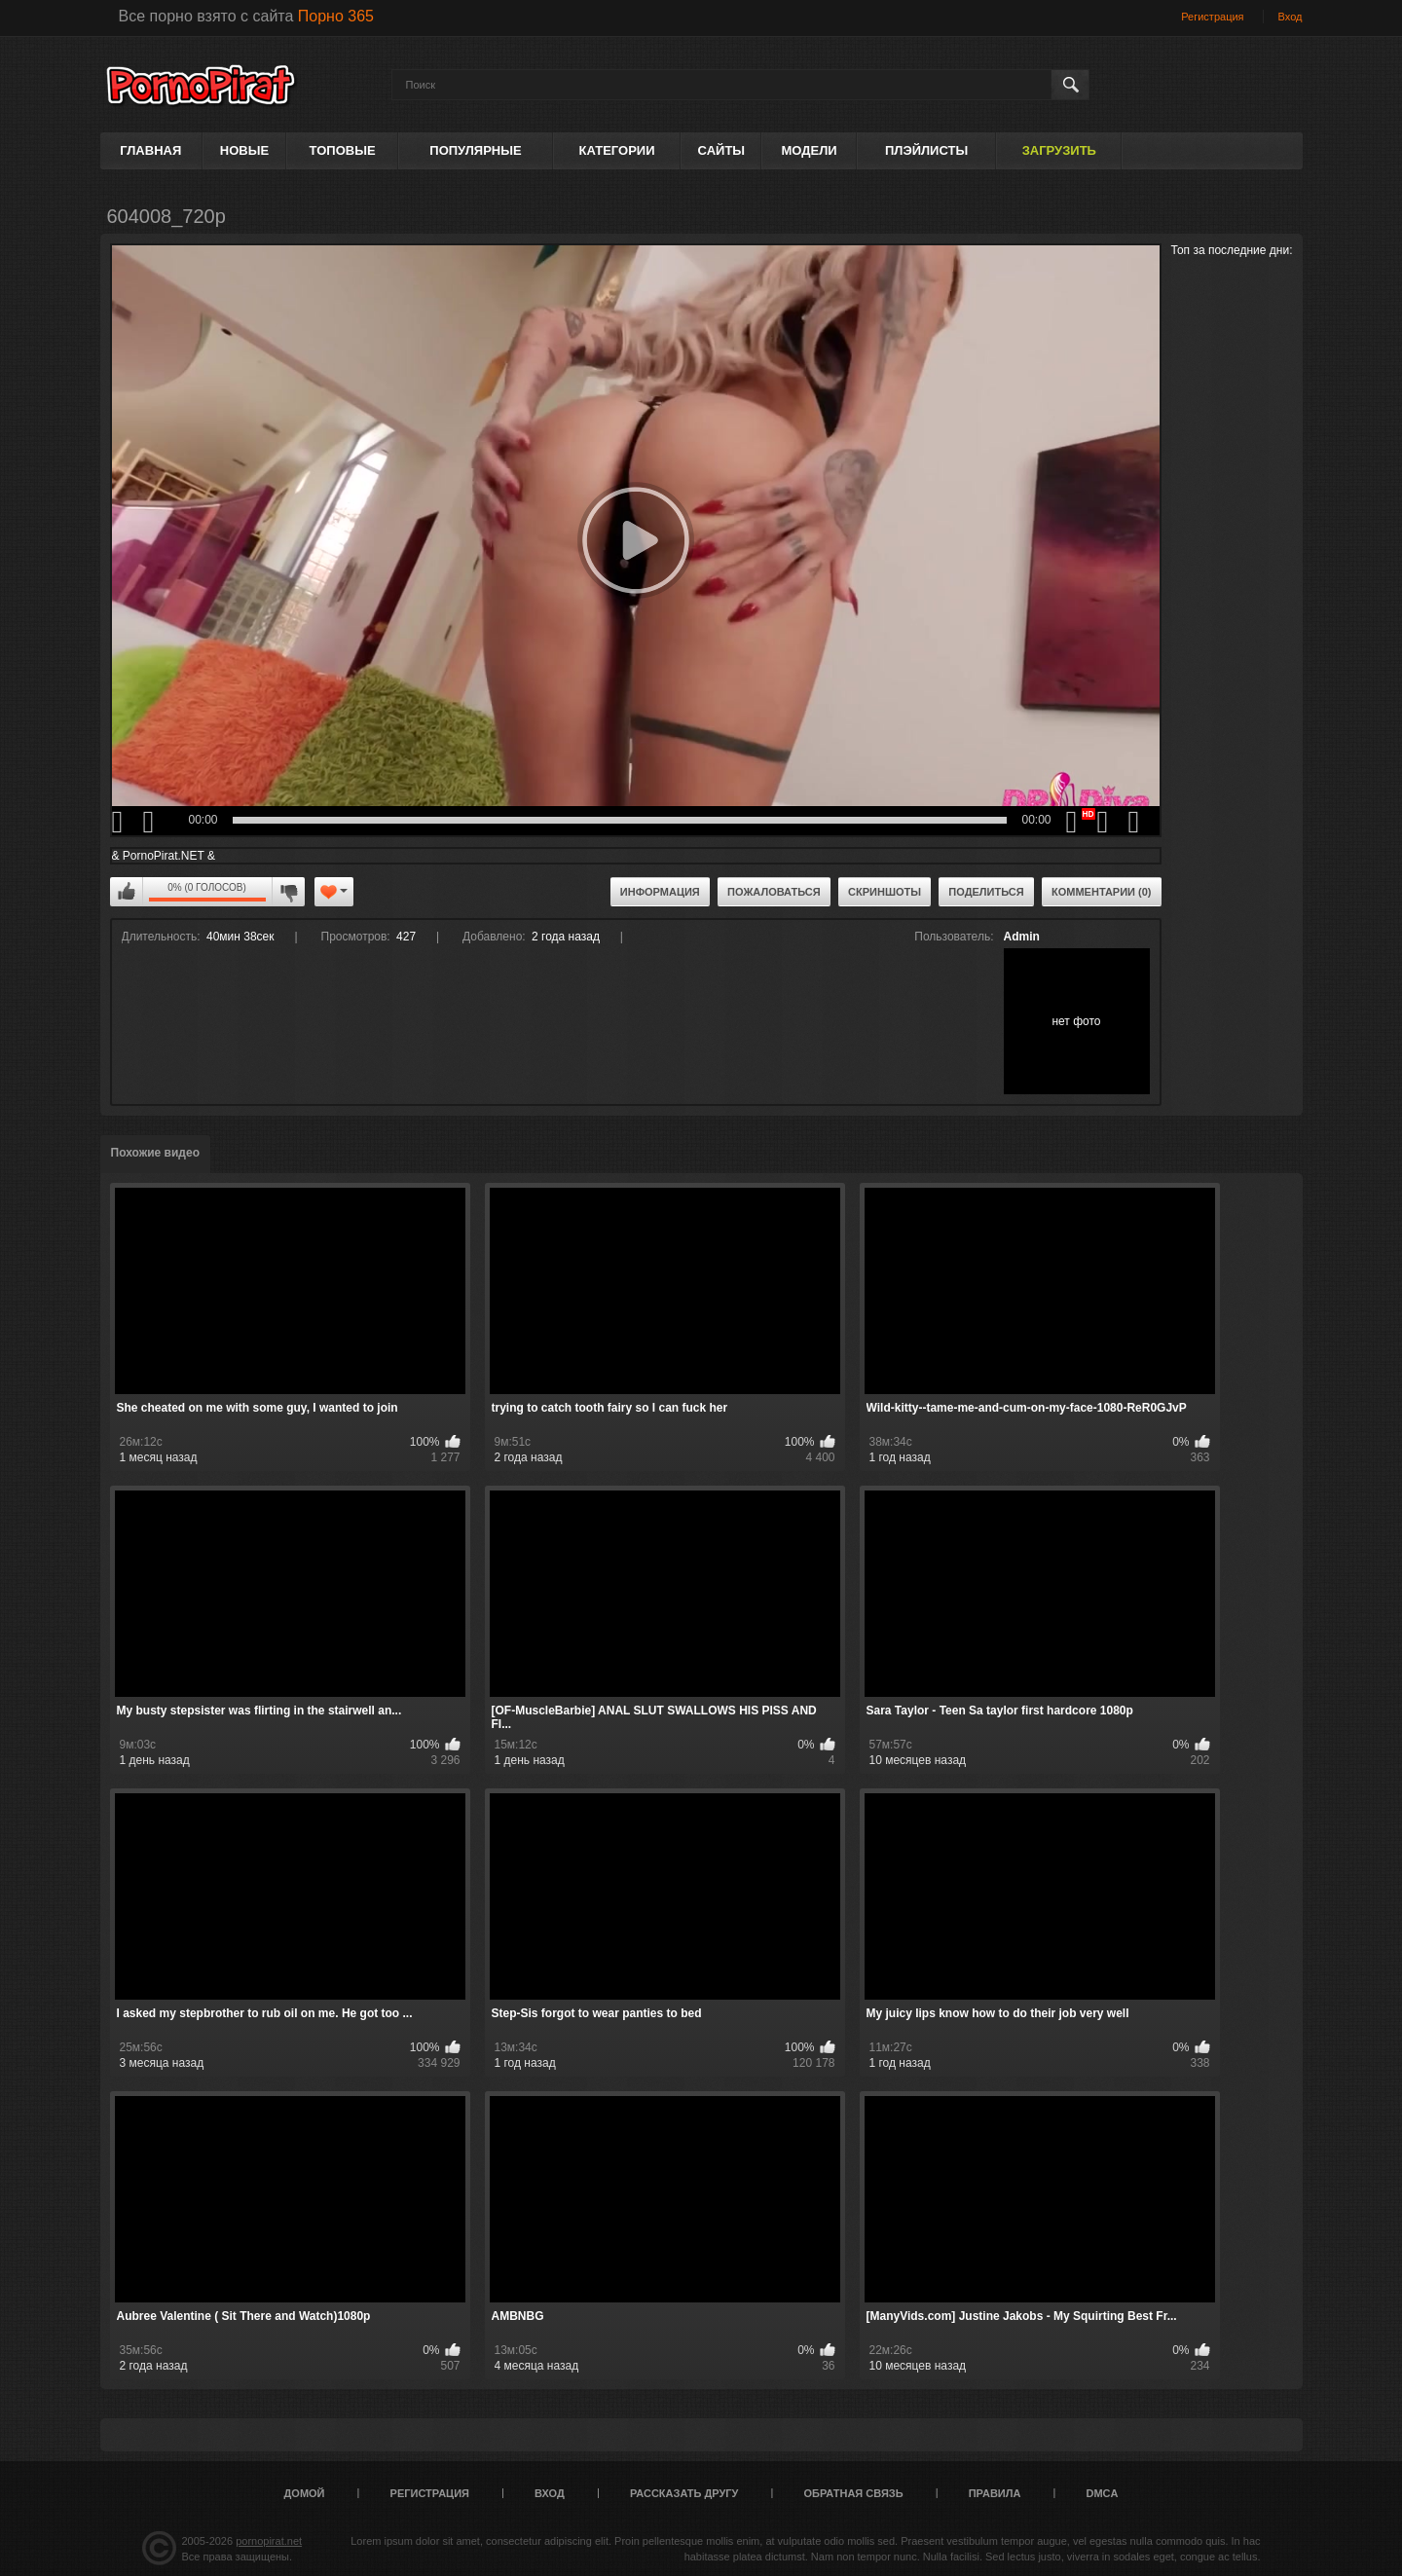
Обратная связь (854, 2493)
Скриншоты (884, 892)
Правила (995, 2493)
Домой (304, 2493)
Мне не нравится (288, 891)
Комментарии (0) (1102, 892)
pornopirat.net (269, 2541)
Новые (244, 150)
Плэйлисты (926, 150)
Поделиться (985, 892)
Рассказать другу (684, 2493)
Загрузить (1059, 150)
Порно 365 (336, 16)
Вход (1290, 16)
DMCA (1102, 2493)
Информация (660, 892)
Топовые (343, 150)
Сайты (721, 150)
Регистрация (1212, 16)
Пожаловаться (774, 892)
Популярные (475, 150)
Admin (1022, 936)
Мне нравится (126, 891)
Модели (808, 150)
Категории (617, 150)
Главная (150, 150)
